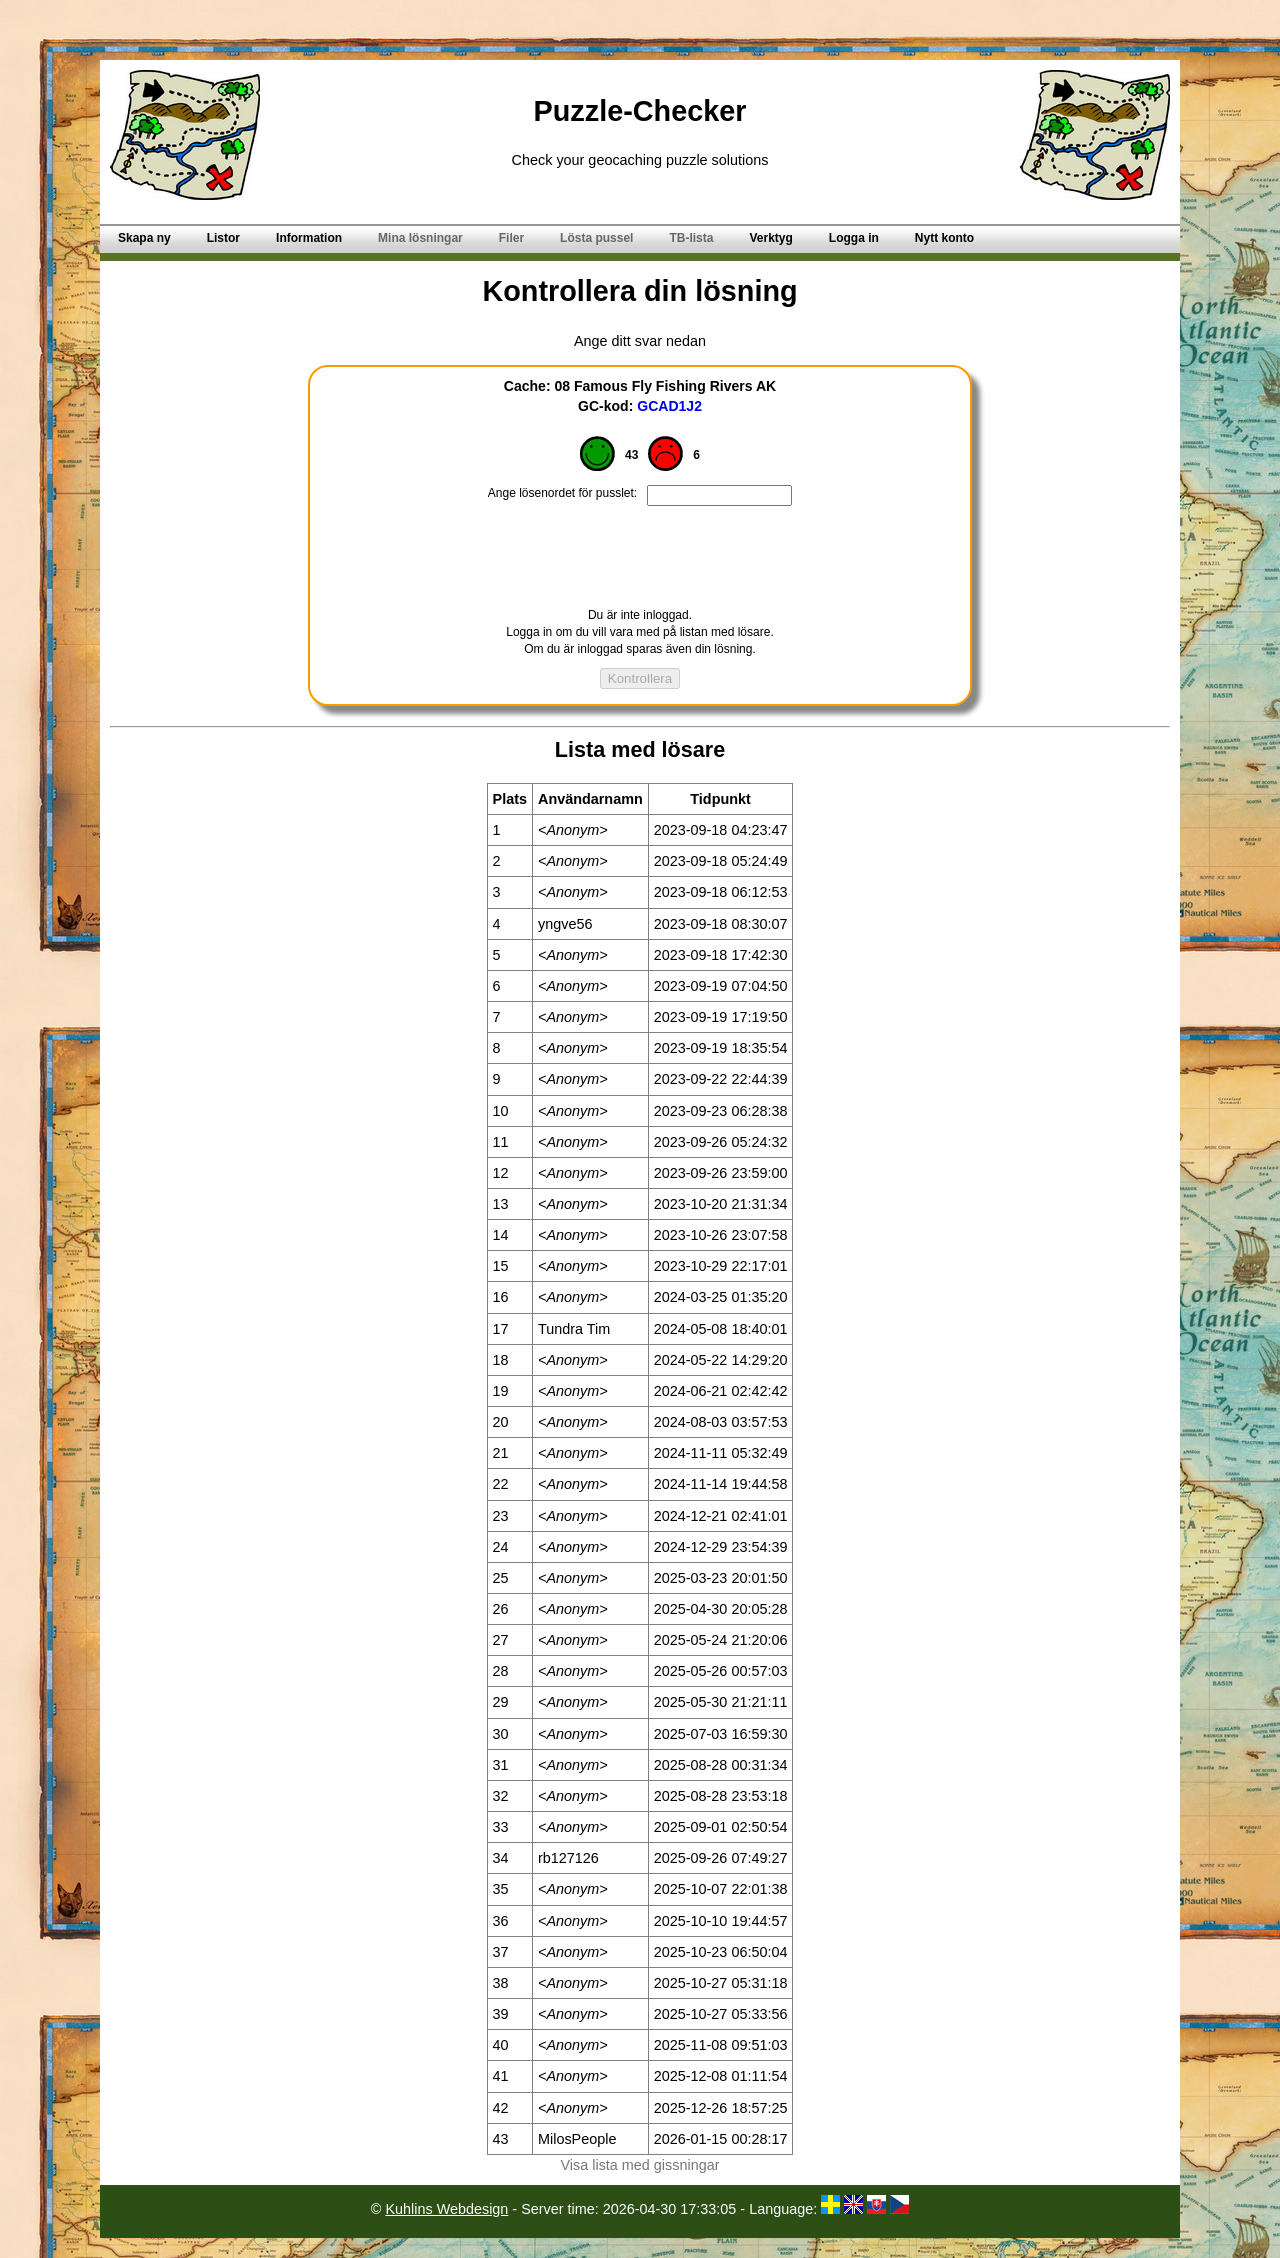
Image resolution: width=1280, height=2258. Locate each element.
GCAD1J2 (669, 406)
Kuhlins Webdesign (446, 2209)
